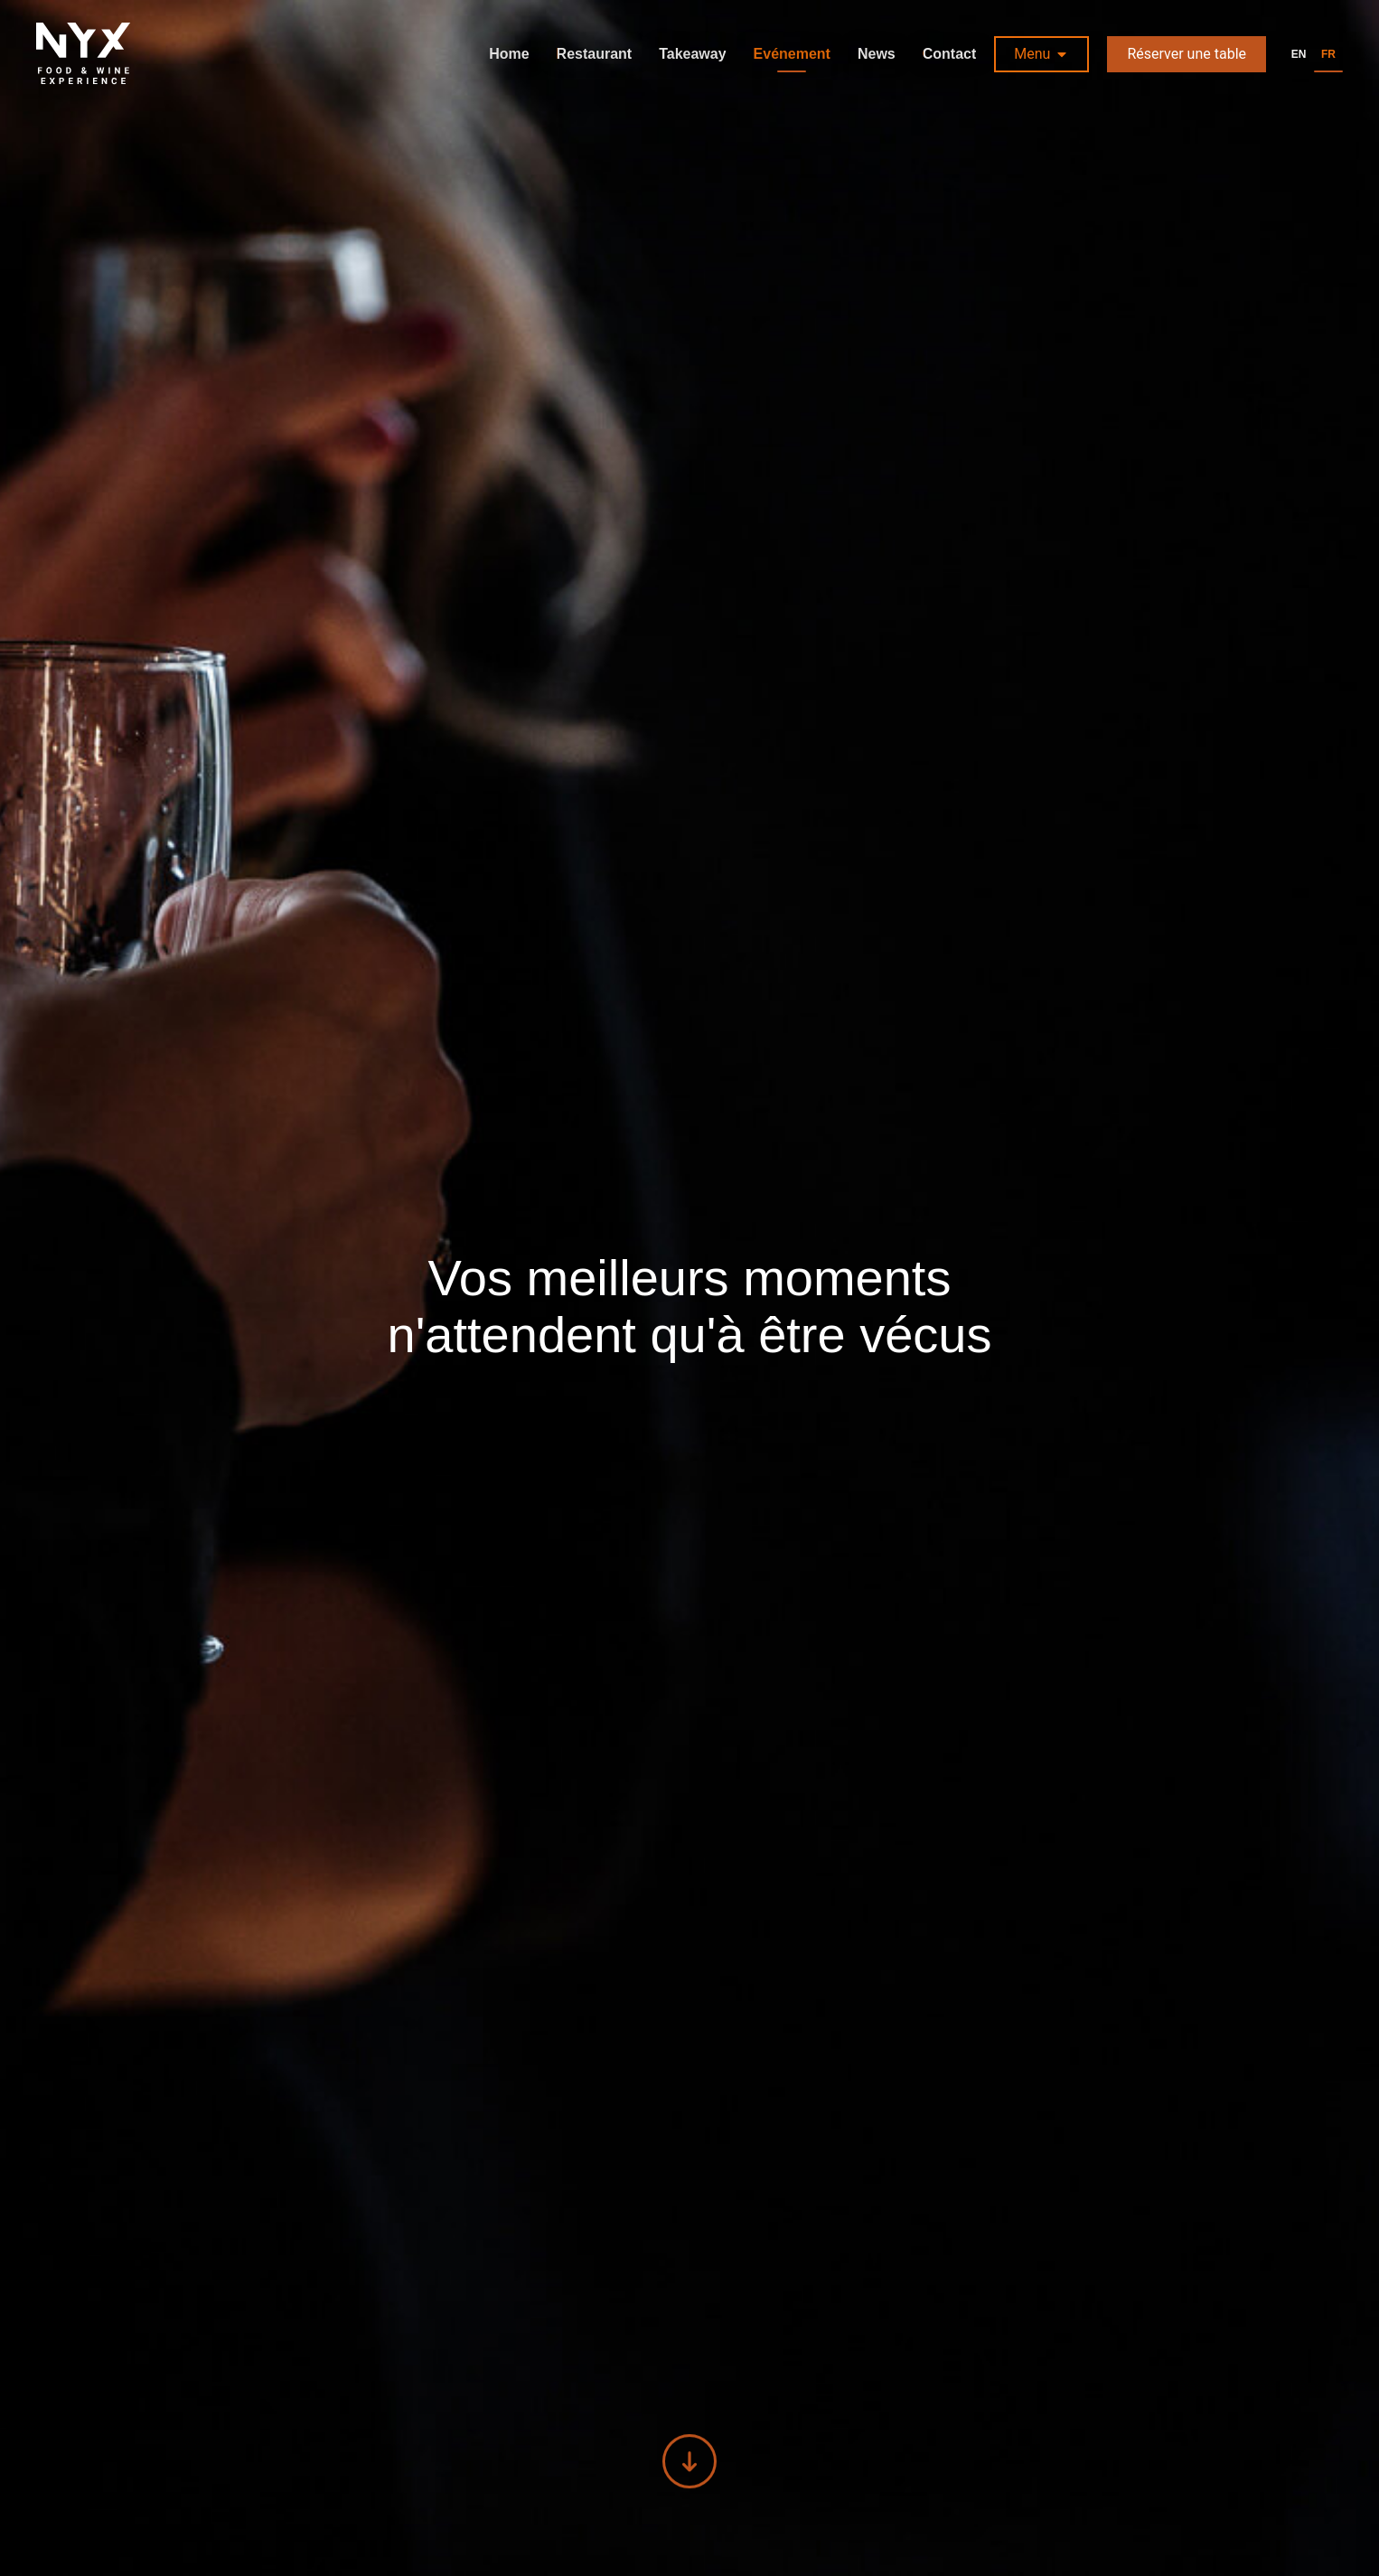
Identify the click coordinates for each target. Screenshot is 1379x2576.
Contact (950, 53)
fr (1328, 54)
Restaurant (595, 53)
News (877, 53)
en (1299, 54)
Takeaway (692, 53)
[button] (1041, 54)
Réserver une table (1186, 53)
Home (509, 53)
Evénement (792, 53)
